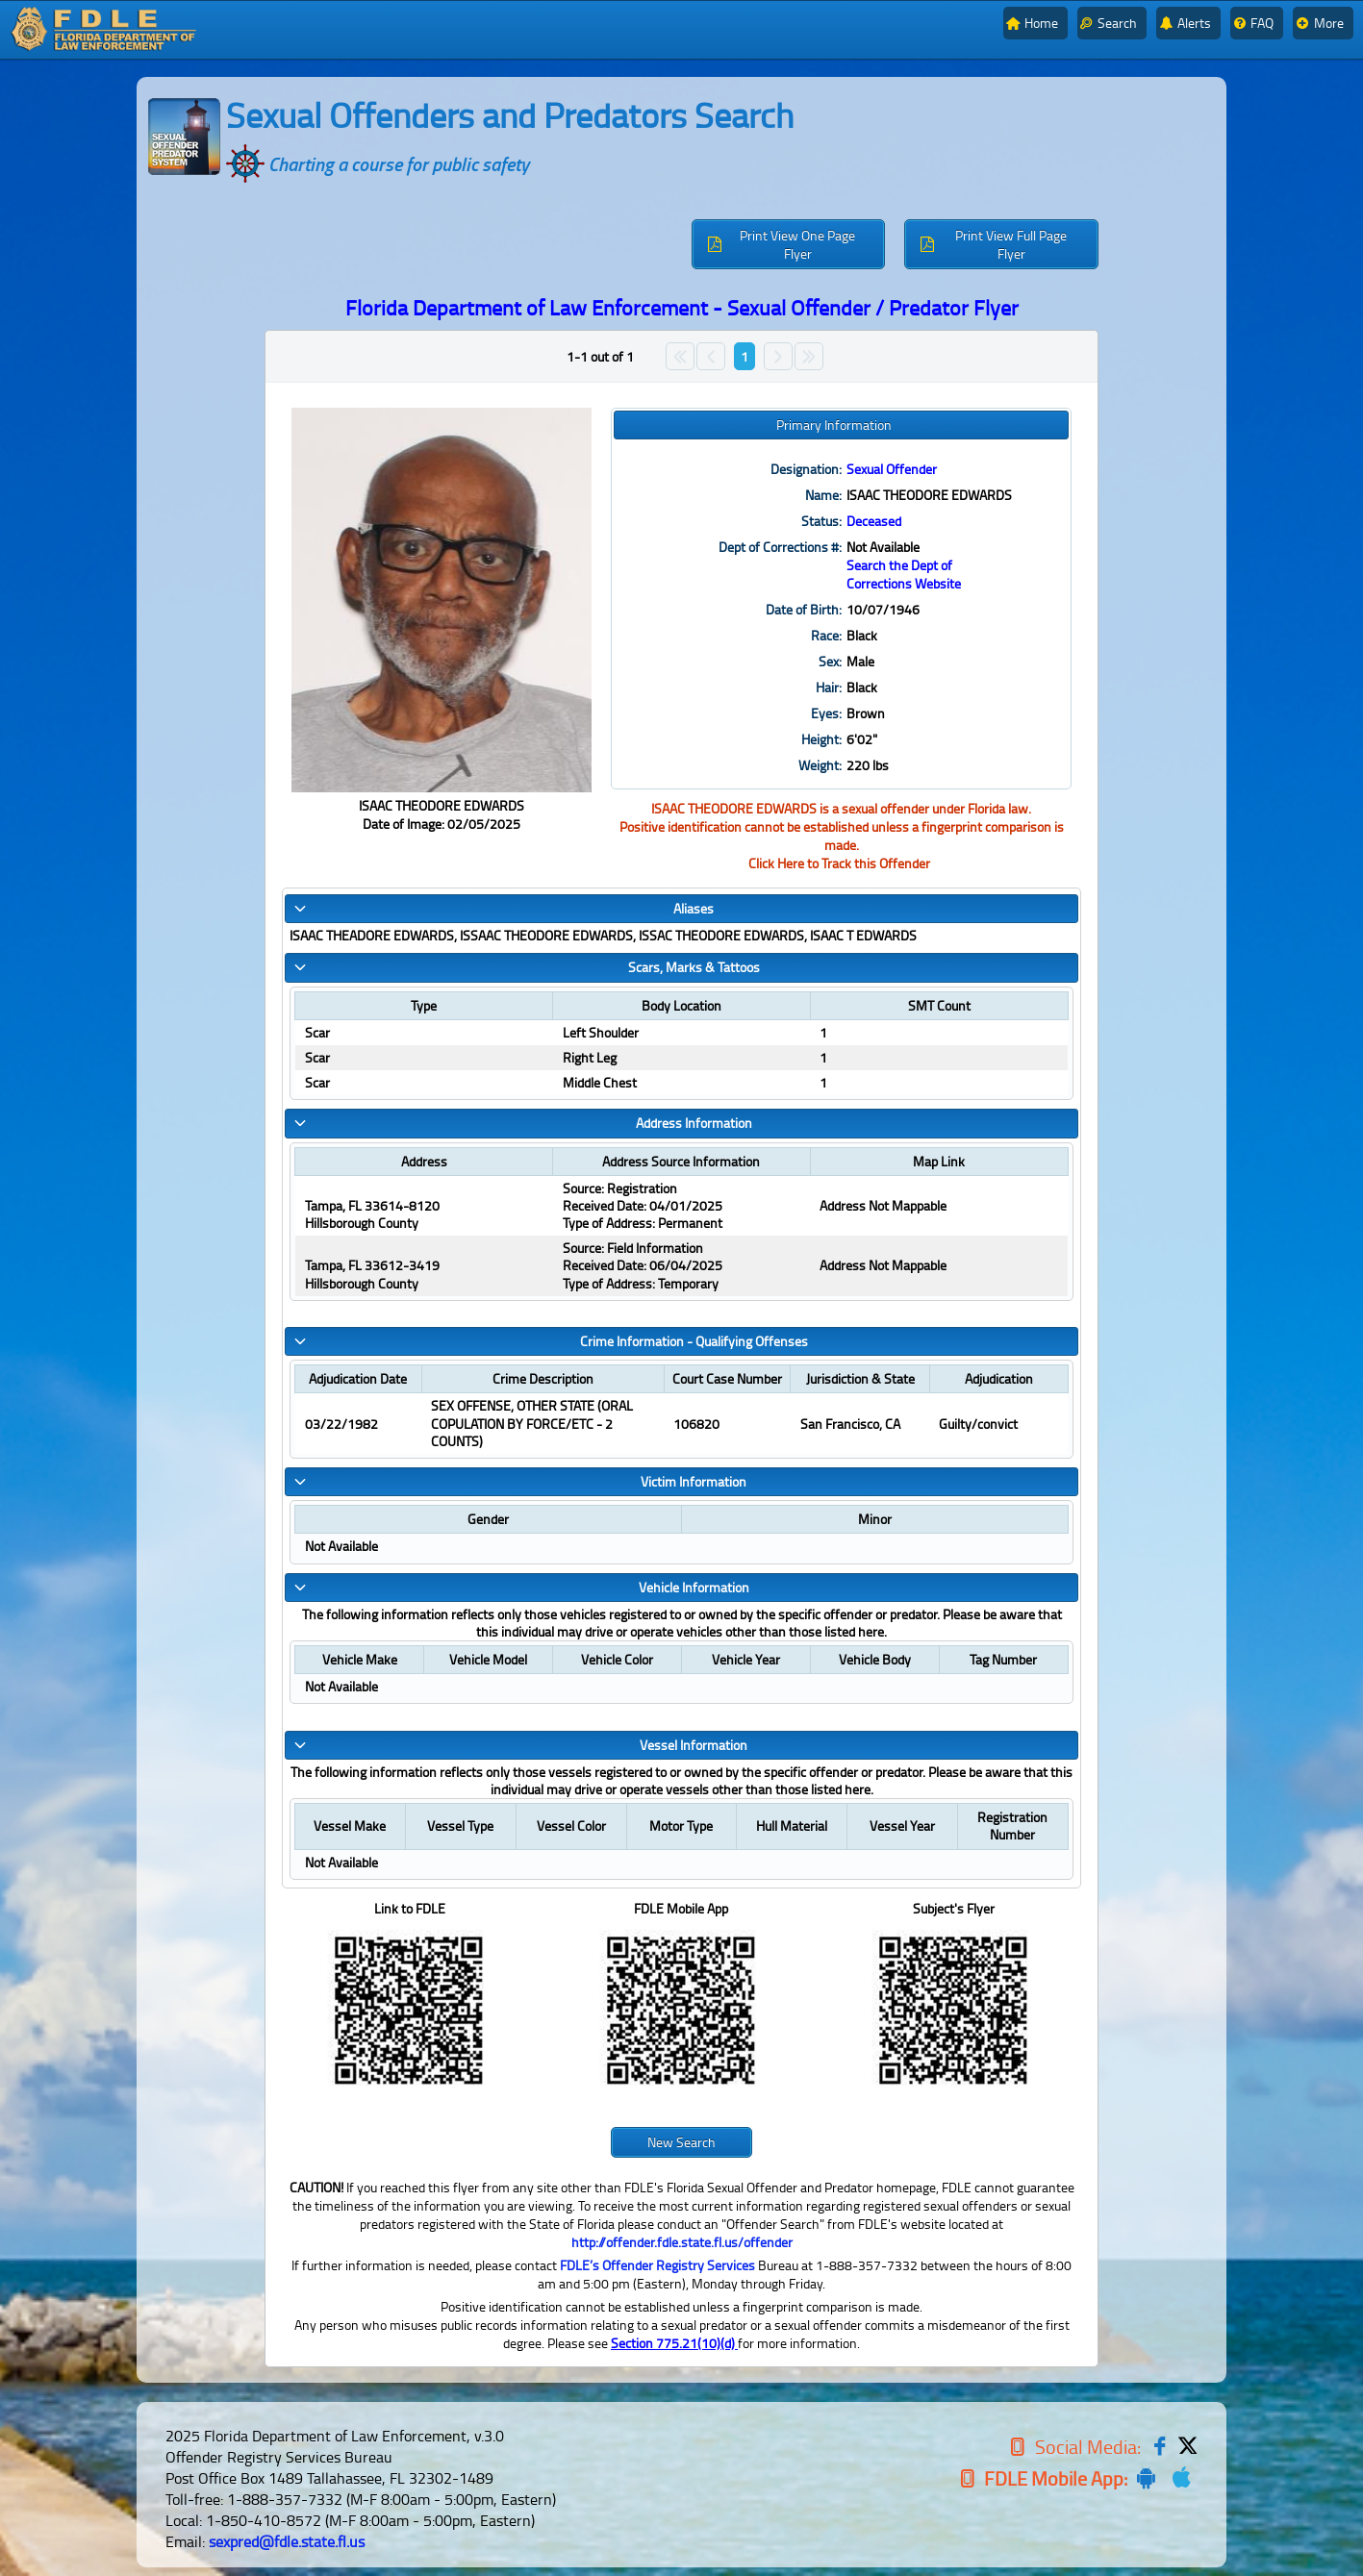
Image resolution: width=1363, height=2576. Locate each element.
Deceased (873, 521)
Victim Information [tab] (519, 1487)
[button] (789, 244)
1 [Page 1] (744, 356)
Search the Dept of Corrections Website (903, 574)
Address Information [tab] (521, 1125)
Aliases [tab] (503, 908)
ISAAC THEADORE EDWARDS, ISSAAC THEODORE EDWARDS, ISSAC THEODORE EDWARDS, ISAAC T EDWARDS (603, 935)
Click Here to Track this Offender (839, 863)
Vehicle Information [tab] (520, 1594)
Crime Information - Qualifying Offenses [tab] (549, 1346)
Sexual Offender (891, 469)
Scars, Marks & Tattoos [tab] (525, 967)
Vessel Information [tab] (519, 1752)
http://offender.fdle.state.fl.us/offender (682, 2250)
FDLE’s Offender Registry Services (657, 2273)
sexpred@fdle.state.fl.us (287, 2550)
